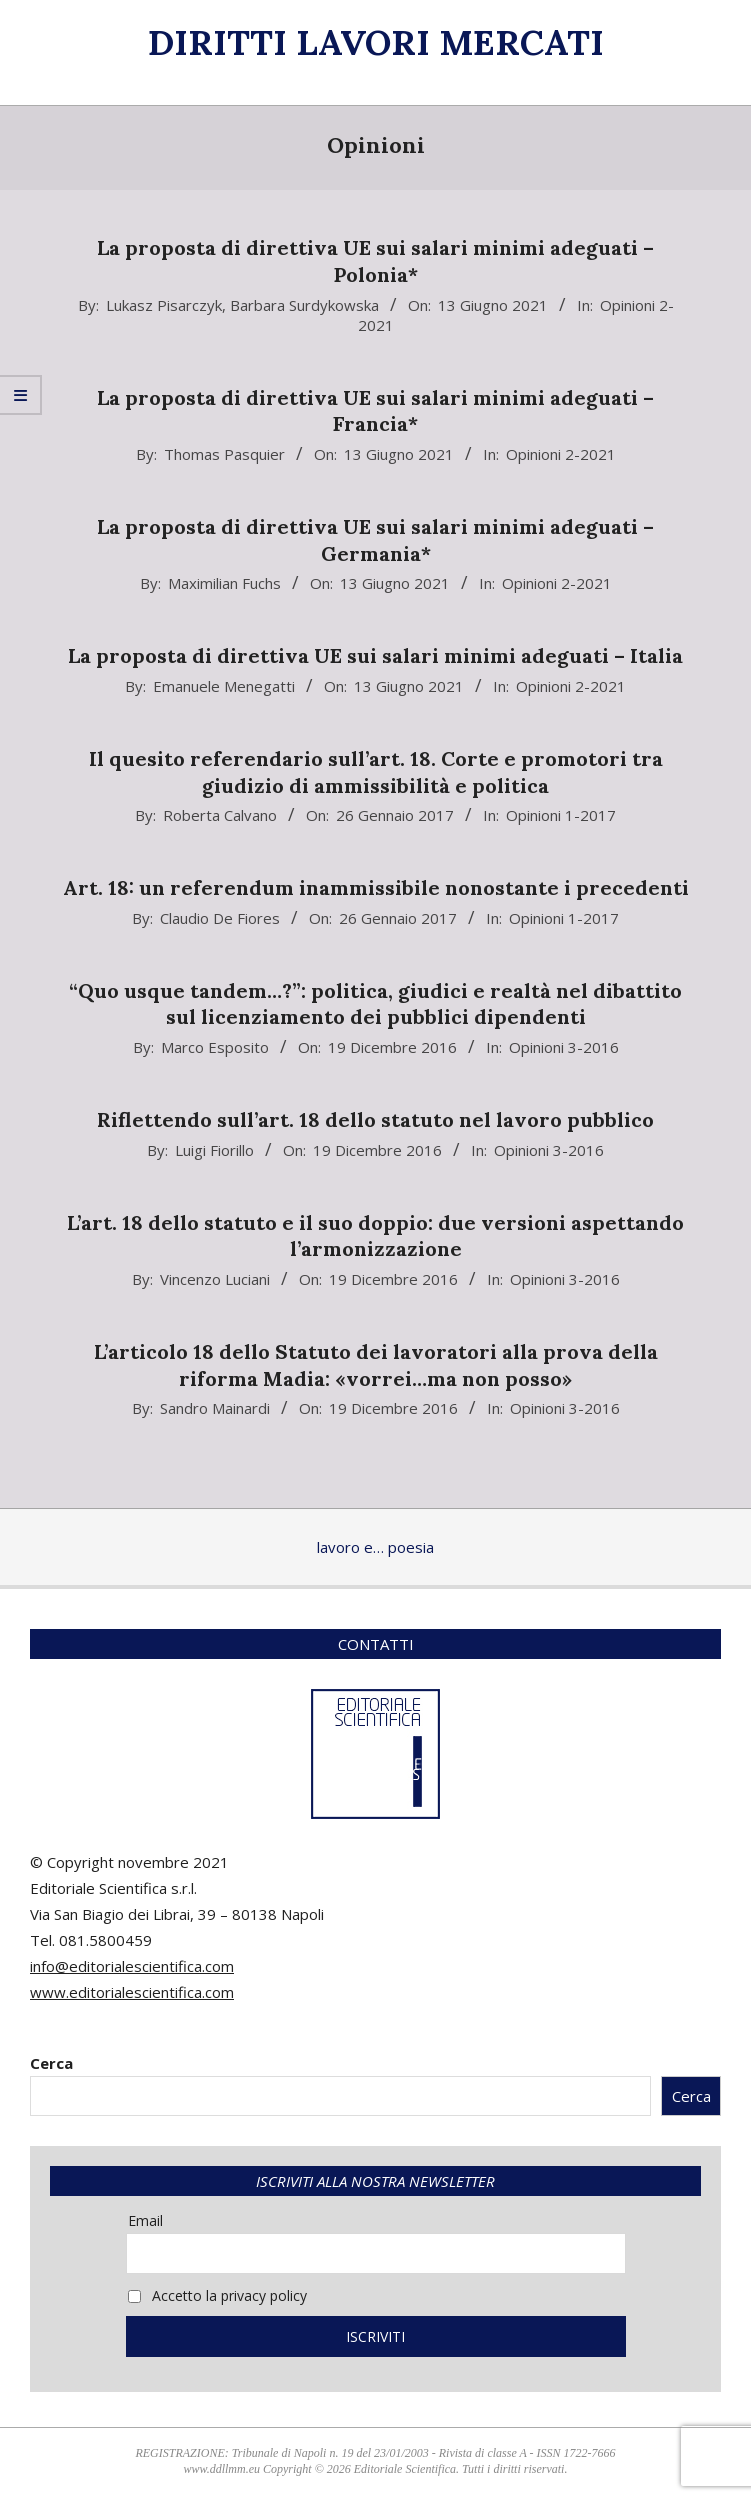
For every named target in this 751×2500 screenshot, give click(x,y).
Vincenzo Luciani (215, 1279)
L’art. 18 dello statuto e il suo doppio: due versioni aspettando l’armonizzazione (375, 1236)
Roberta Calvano (220, 815)
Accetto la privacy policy (217, 2295)
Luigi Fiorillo (214, 1150)
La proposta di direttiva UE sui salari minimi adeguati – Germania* (375, 540)
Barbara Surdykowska (304, 305)
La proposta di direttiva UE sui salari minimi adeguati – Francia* (375, 411)
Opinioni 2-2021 (561, 454)
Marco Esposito (215, 1047)
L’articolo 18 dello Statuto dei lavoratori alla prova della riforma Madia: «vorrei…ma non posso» (376, 1365)
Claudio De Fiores (220, 918)
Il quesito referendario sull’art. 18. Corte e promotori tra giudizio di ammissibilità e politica (376, 772)
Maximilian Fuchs (224, 583)
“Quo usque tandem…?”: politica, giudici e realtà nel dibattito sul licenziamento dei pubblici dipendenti (375, 1004)
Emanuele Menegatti (224, 686)
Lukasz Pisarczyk (164, 305)
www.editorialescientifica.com (132, 1992)
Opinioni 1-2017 (561, 815)
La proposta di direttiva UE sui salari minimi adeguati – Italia (375, 655)
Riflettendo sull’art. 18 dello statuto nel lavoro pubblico (375, 1119)
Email (145, 2220)
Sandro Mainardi (215, 1408)
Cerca (51, 2063)
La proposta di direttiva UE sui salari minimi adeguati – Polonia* (375, 261)
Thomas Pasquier (224, 454)
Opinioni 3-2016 (564, 1047)
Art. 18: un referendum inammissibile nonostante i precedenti (376, 887)
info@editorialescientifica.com (132, 1966)
